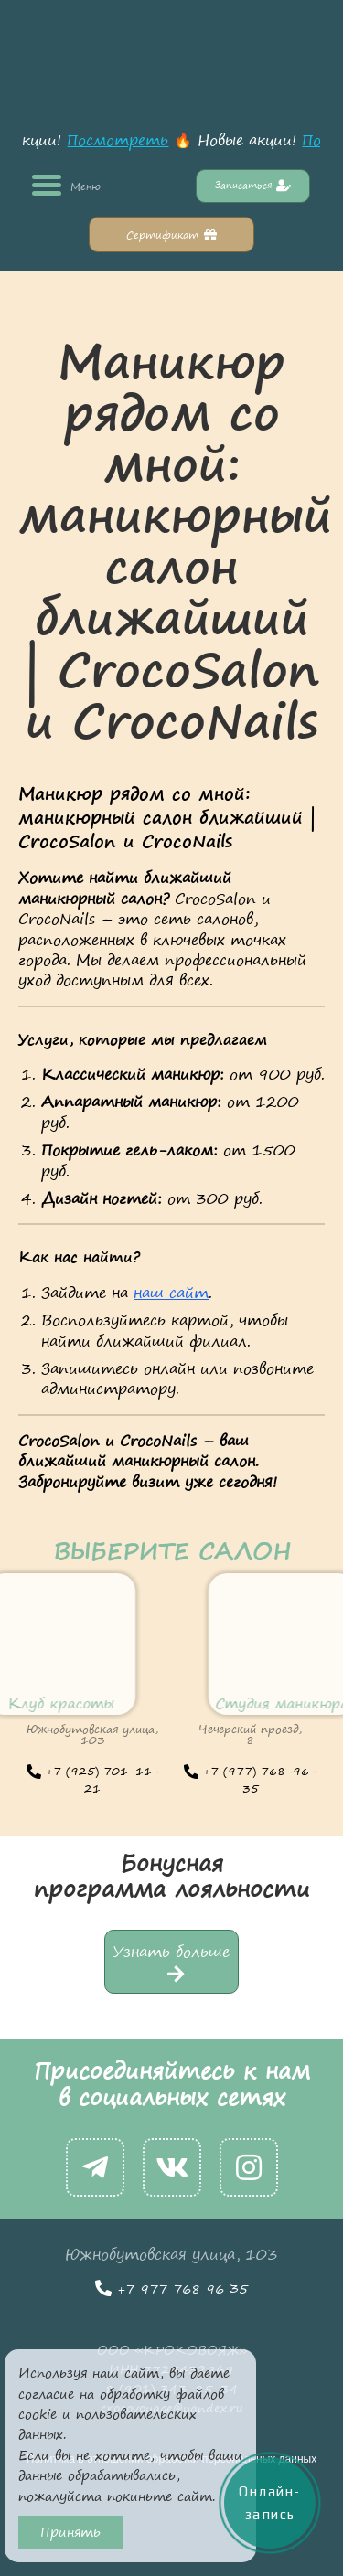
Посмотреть (123, 140)
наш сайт (171, 1292)
